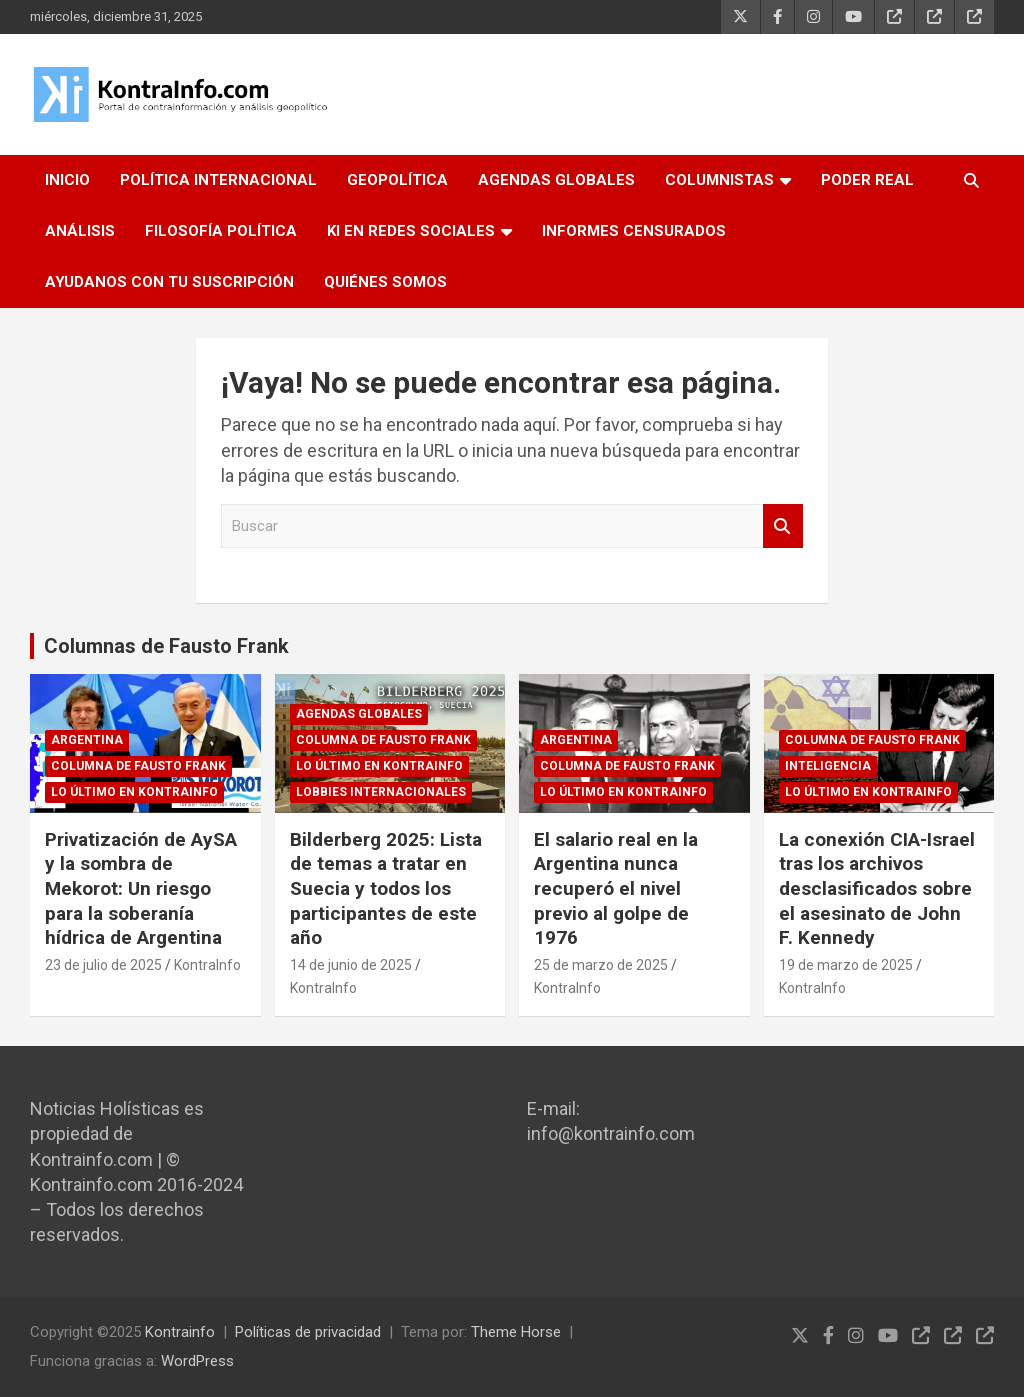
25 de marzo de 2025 (601, 965)
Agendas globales (359, 714)
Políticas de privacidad (308, 1332)
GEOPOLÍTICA (397, 180)
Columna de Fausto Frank (138, 766)
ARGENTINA (87, 740)
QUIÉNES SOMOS (385, 282)
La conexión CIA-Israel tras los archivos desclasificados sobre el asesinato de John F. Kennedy (877, 889)
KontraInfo (207, 965)
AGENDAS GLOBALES (556, 180)
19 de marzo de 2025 (846, 965)
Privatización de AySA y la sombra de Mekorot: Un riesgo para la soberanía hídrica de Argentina (141, 889)
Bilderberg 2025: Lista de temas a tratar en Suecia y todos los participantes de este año (386, 889)
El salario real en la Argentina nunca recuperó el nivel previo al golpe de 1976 (616, 889)
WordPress (197, 1361)
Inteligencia (828, 766)
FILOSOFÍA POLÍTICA (221, 231)
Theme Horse (516, 1332)
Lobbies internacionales (381, 792)
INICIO (67, 180)
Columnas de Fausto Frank (166, 646)
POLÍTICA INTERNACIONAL (218, 180)
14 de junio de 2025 (351, 965)
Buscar (783, 526)
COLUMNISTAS (719, 180)
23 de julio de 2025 (103, 965)
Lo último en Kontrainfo (134, 792)
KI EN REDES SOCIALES (411, 231)
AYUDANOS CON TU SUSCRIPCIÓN (169, 282)
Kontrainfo (180, 1332)
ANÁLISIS (80, 231)
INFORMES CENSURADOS (634, 231)
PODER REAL (867, 180)
